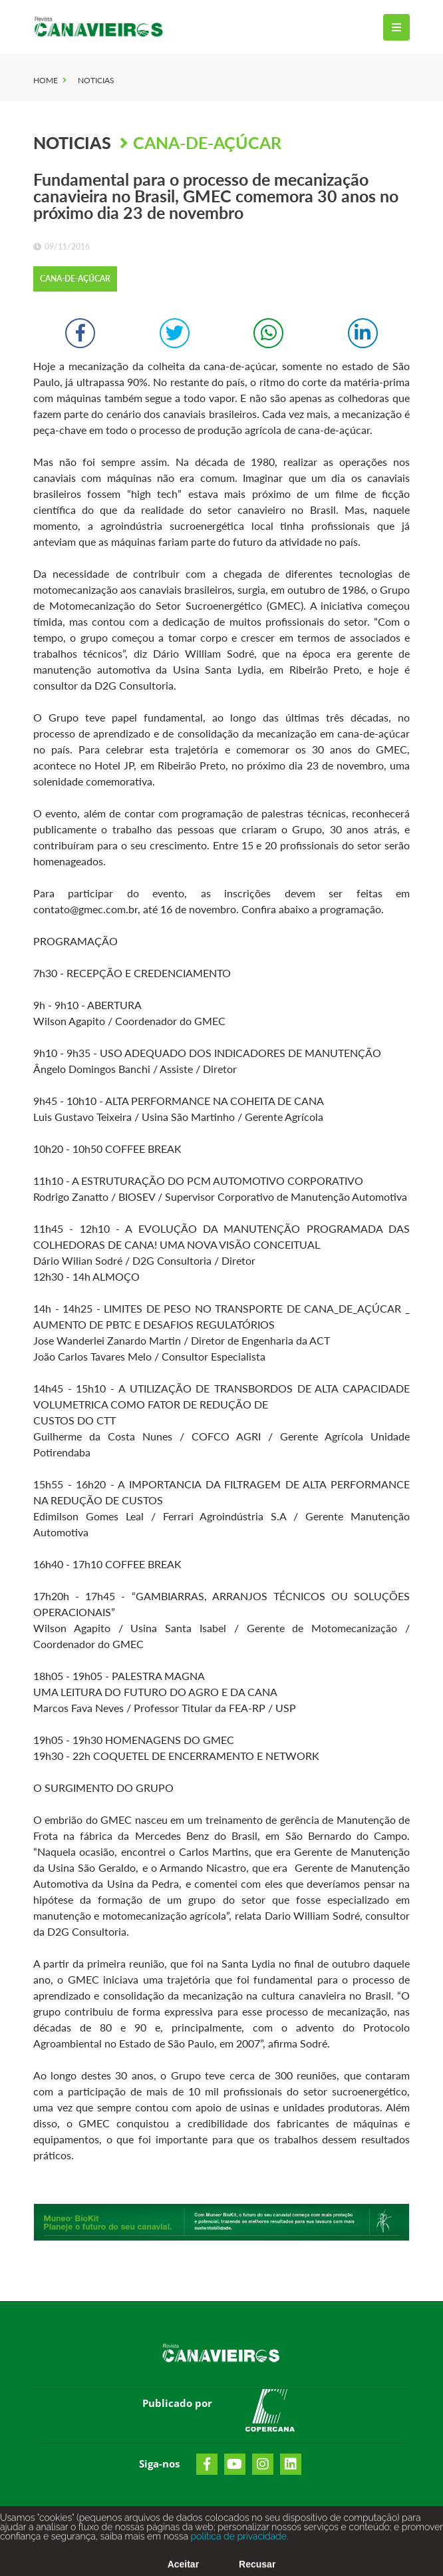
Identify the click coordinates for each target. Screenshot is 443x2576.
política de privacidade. (238, 2543)
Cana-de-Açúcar (207, 142)
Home (45, 80)
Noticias (96, 80)
